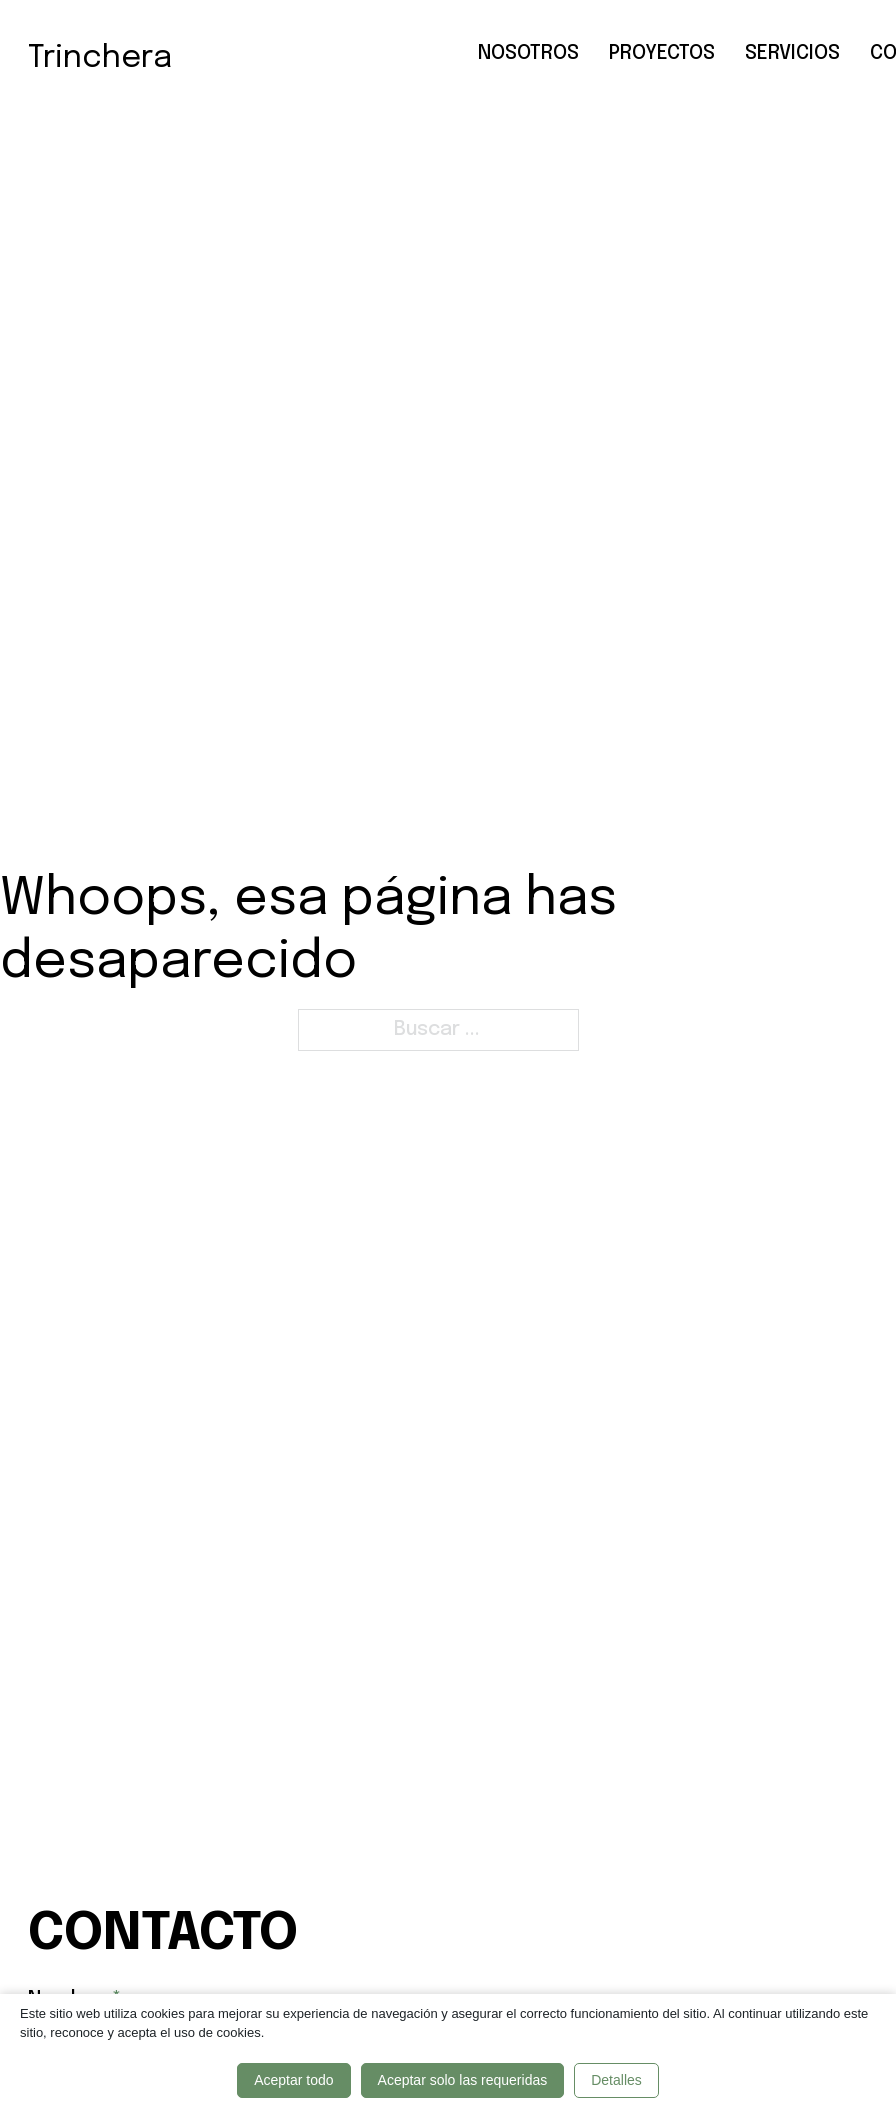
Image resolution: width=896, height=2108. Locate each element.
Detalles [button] (616, 2080)
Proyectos (662, 53)
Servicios (792, 53)
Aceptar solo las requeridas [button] (463, 2080)
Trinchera (100, 58)
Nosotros (528, 53)
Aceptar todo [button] (293, 2080)
